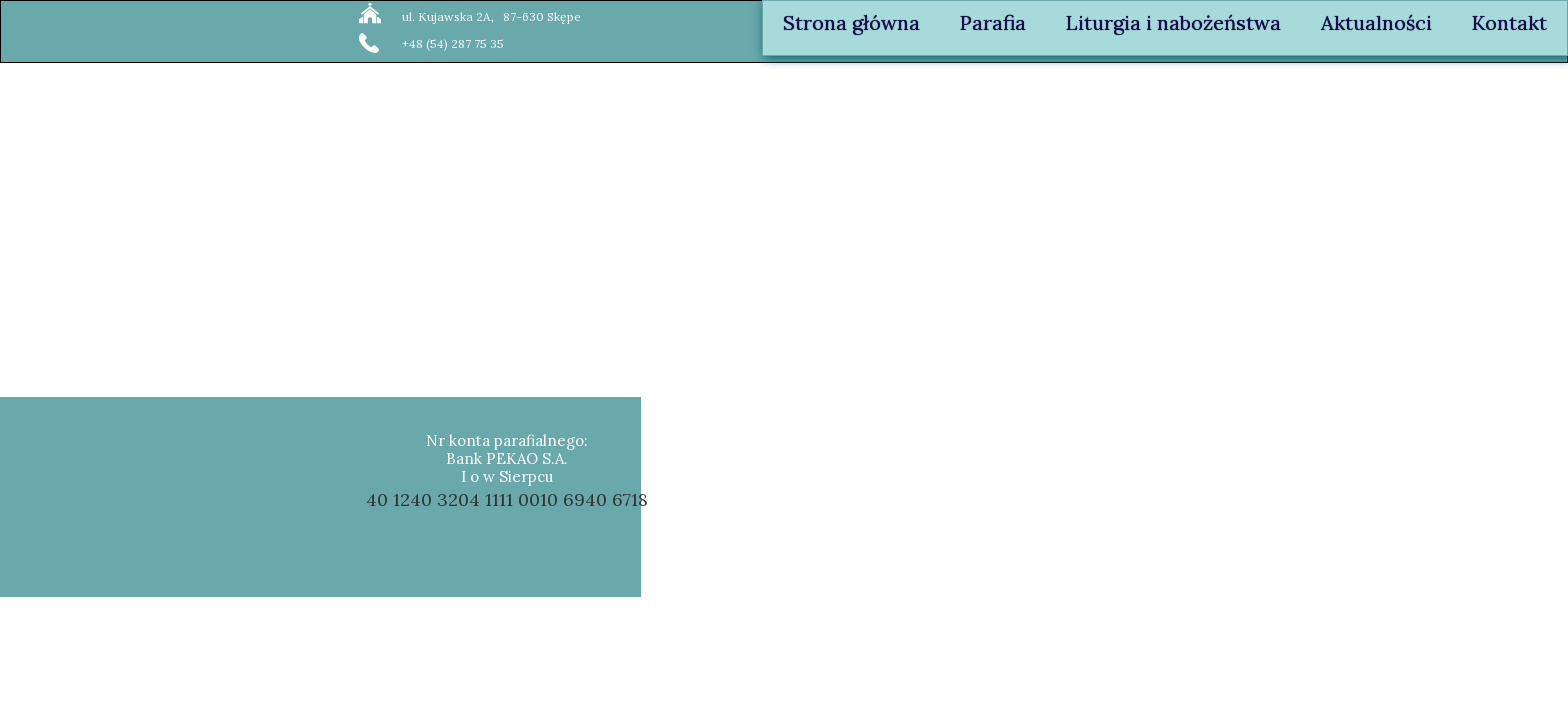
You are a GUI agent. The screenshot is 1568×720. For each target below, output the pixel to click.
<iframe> (1285, 497)
